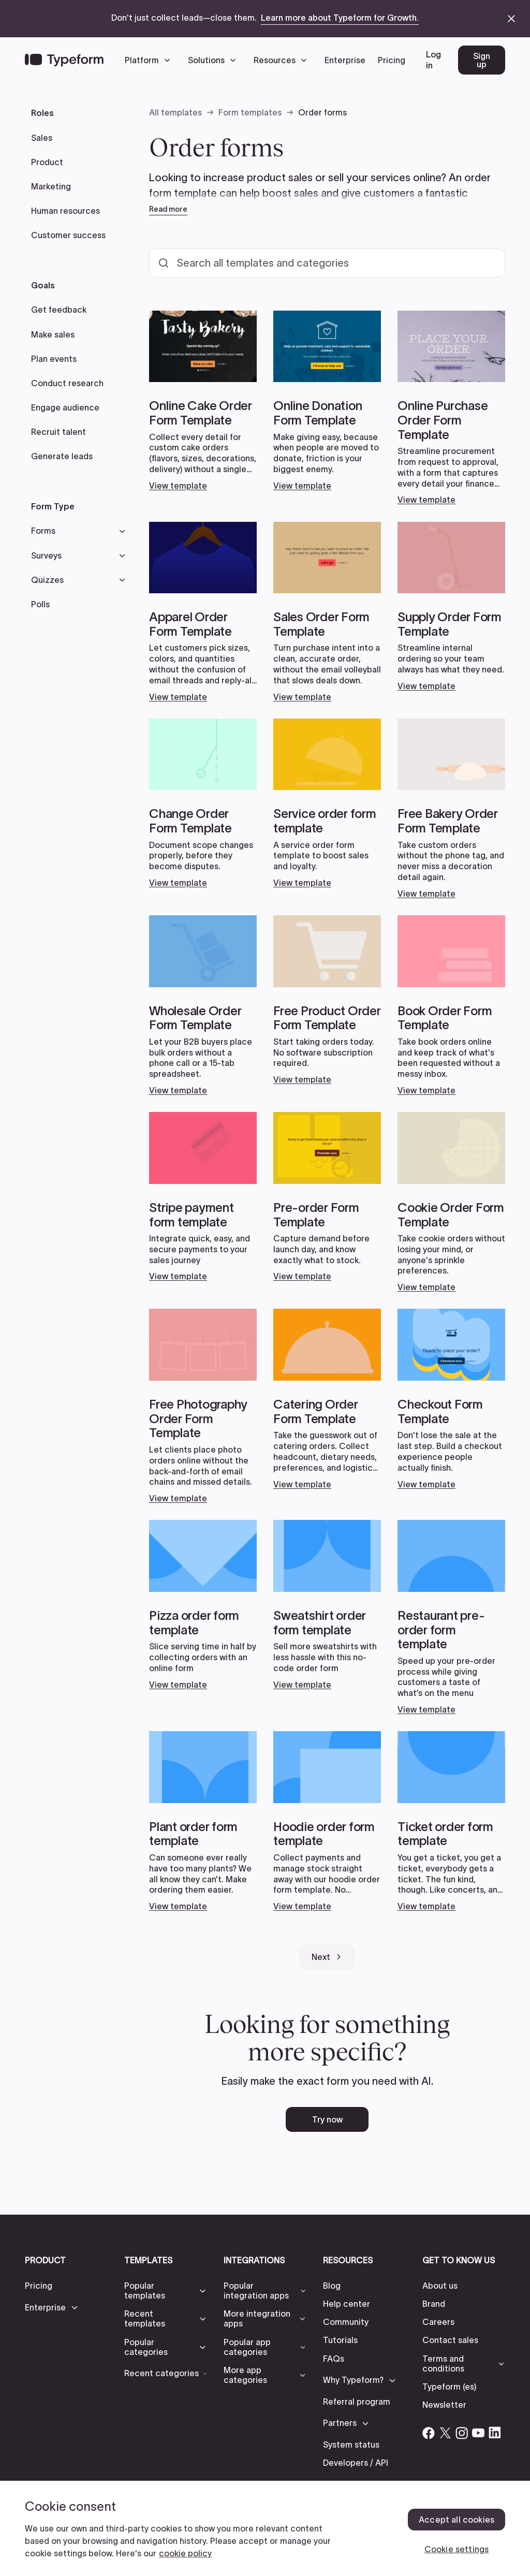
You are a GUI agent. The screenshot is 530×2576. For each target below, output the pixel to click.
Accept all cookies (456, 2519)
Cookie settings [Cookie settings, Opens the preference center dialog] (456, 2549)
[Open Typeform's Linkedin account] (495, 2432)
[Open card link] (203, 401)
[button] (150, 60)
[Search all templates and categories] (327, 262)
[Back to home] (64, 60)
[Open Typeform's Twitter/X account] (445, 2432)
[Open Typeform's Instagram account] (461, 2432)
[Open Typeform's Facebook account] (428, 2432)
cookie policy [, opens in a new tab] (185, 2553)
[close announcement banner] (511, 18)
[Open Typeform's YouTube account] (478, 2432)
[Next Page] (327, 1956)
